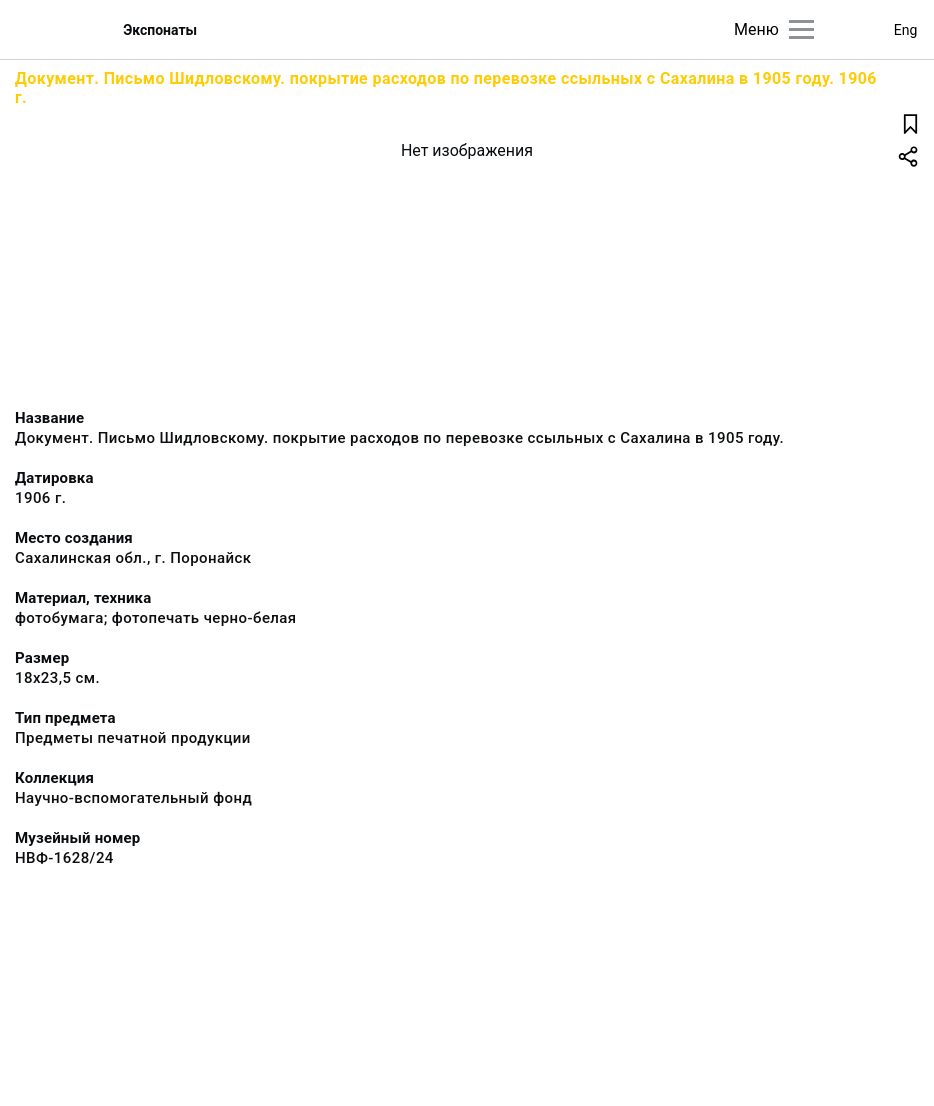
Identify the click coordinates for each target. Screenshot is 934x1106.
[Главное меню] (801, 29)
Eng (906, 30)
